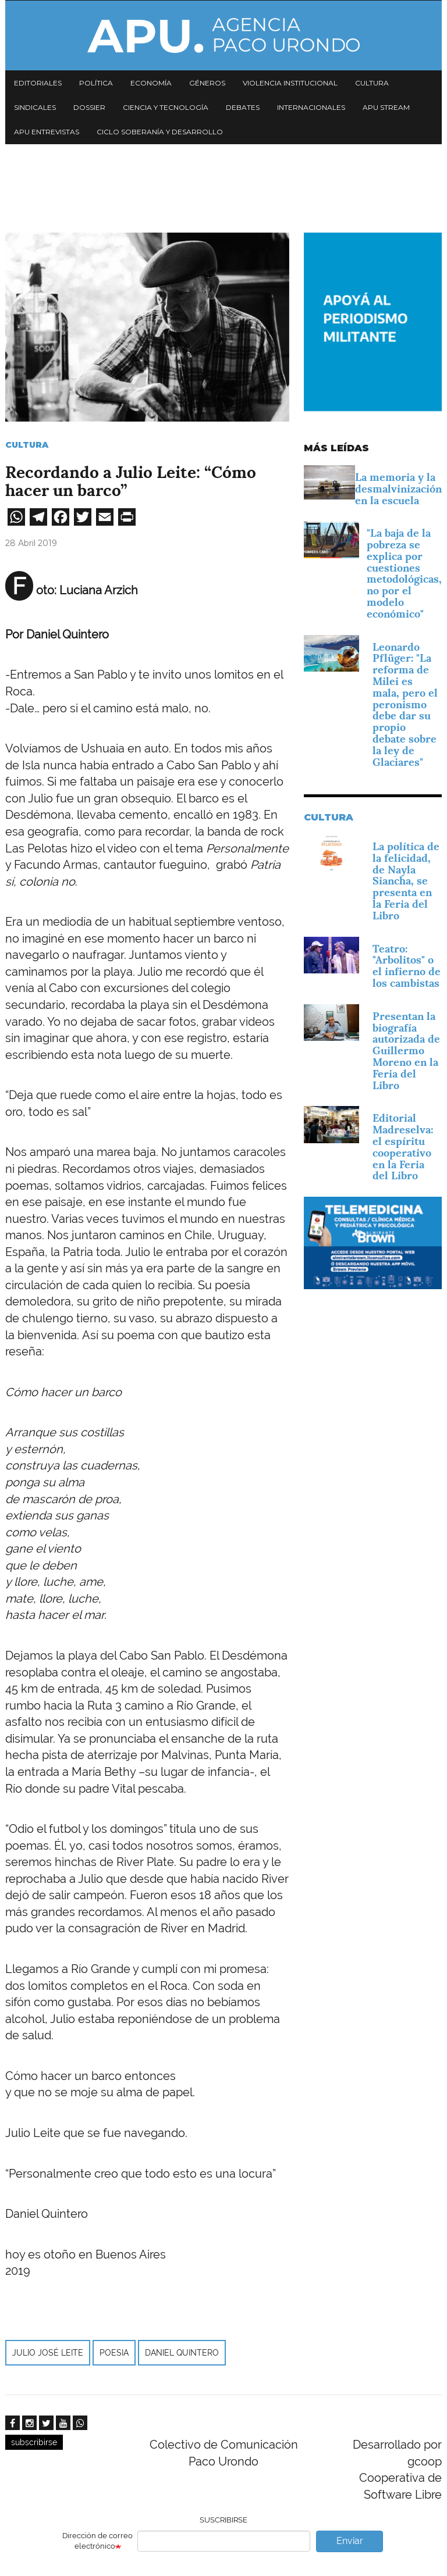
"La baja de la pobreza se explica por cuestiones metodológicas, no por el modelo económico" (404, 573)
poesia (114, 2352)
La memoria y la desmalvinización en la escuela (398, 488)
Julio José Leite (47, 2352)
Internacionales (311, 107)
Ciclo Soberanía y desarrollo (160, 131)
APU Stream (386, 107)
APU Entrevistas (46, 131)
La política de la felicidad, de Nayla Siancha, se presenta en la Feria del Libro (405, 881)
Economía (151, 83)
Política (96, 83)
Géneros (207, 83)
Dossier (89, 107)
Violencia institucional (290, 83)
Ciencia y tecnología (165, 107)
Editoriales (38, 83)
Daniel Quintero (182, 2352)
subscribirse (34, 2442)
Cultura (372, 83)
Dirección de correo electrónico (97, 2541)
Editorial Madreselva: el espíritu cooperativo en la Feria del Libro (402, 1146)
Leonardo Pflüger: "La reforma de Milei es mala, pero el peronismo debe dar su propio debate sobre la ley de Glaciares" (405, 704)
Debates (243, 107)
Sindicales (35, 107)
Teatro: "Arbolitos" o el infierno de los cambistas (406, 966)
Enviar (349, 2540)
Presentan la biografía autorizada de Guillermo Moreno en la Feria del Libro (406, 1050)
